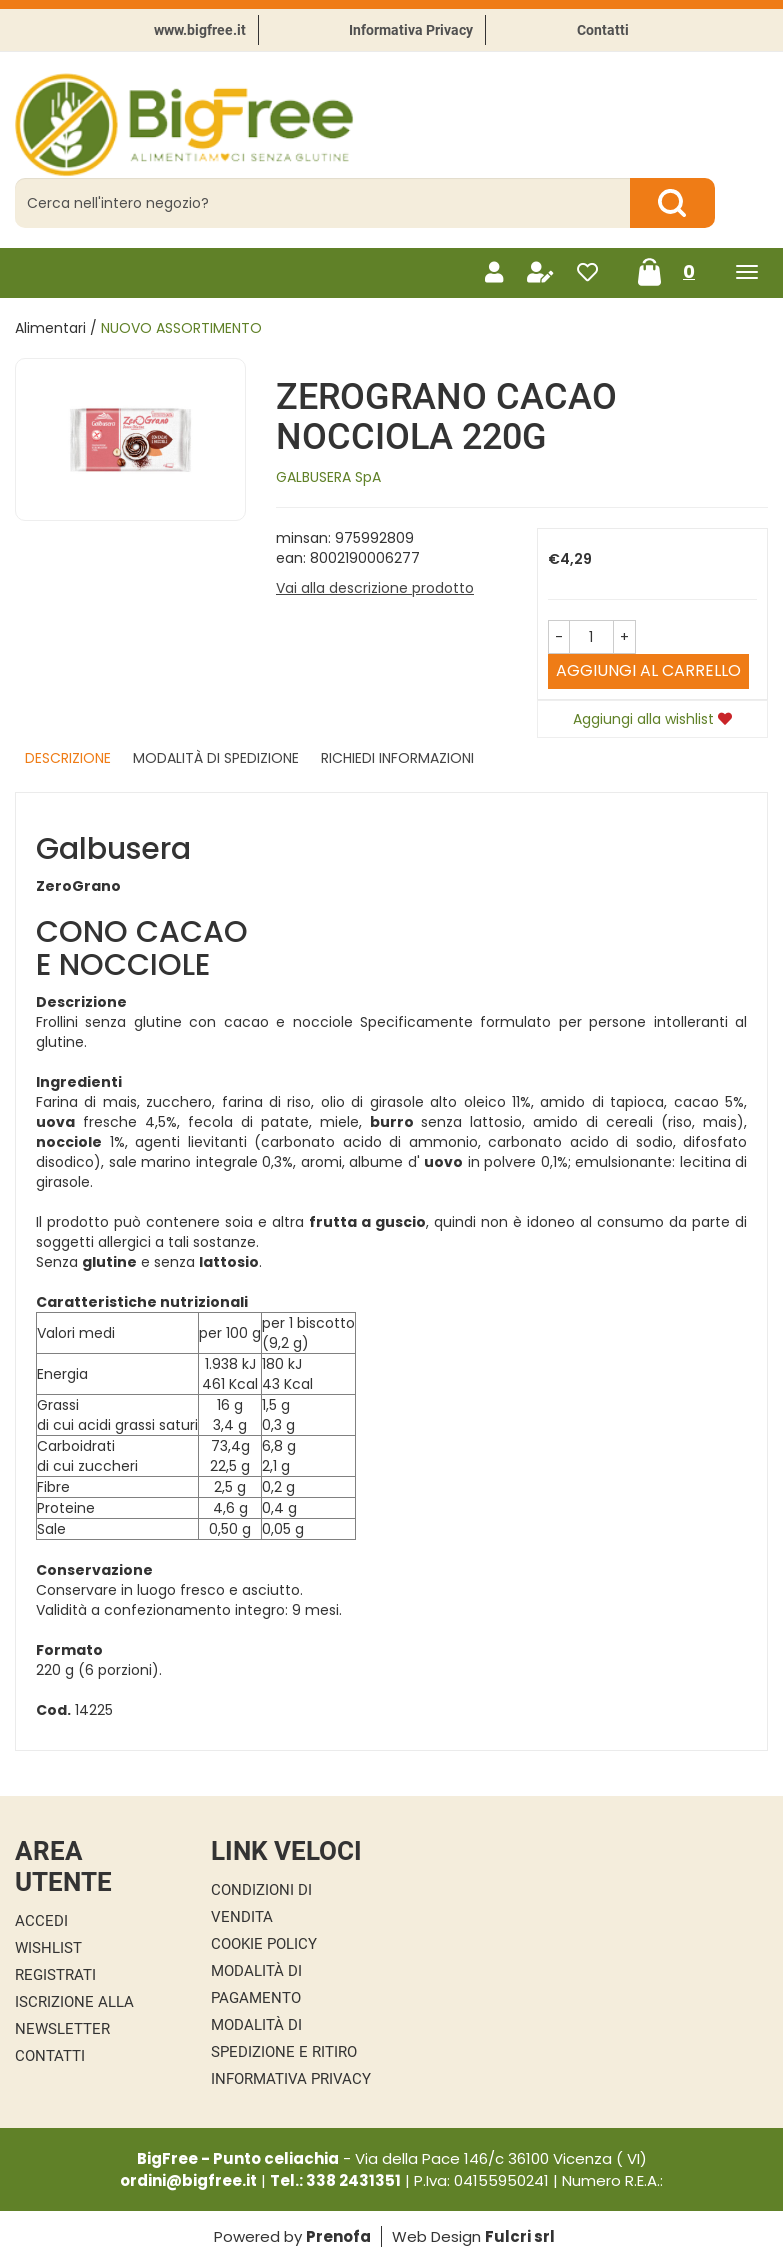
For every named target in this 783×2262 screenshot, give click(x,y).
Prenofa (338, 2236)
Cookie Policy (264, 1944)
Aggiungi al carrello (648, 670)
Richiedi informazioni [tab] (397, 758)
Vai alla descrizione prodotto (375, 588)
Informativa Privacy (411, 30)
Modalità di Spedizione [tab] (216, 758)
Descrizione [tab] (68, 758)
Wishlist (48, 1948)
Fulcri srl (520, 2236)
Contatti (603, 30)
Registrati (55, 1975)
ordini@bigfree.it (188, 2180)
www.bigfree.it (200, 30)
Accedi (41, 1921)
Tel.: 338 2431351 (335, 2180)
